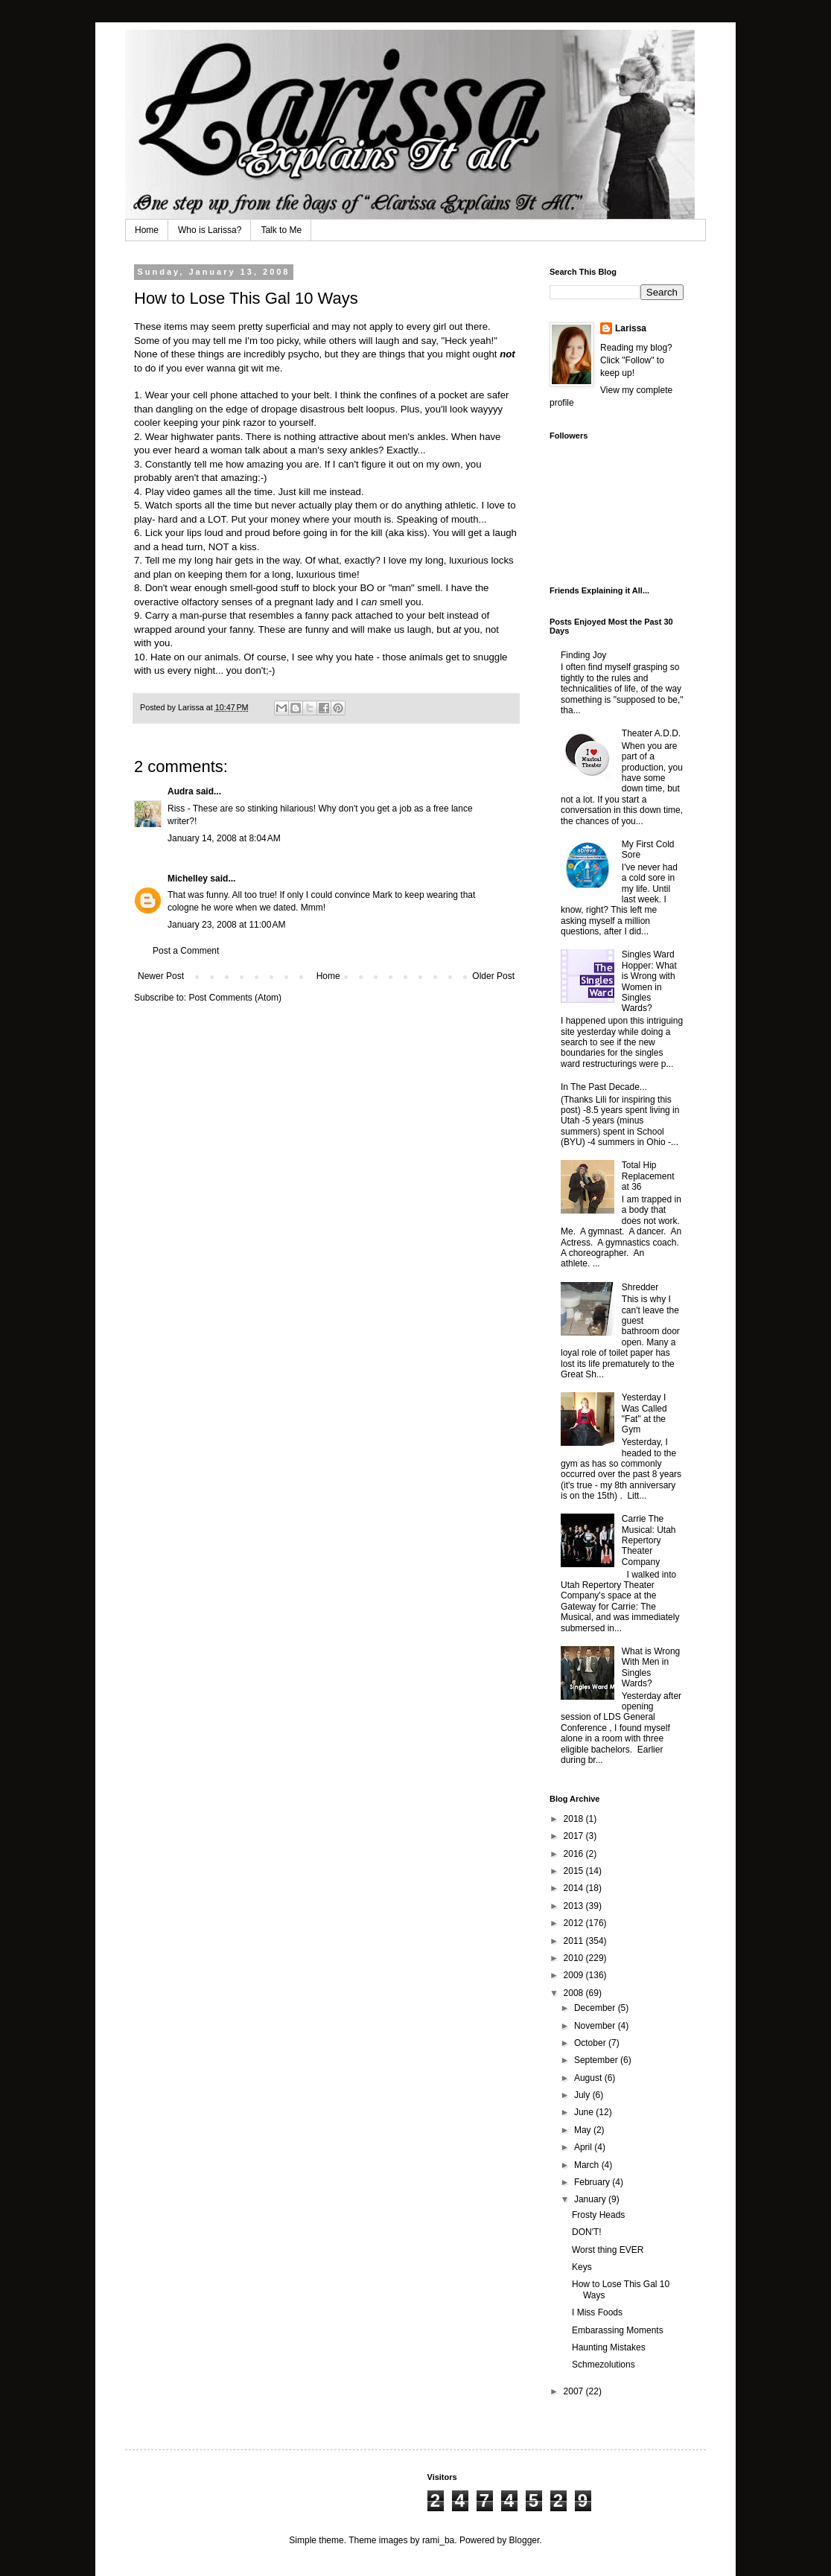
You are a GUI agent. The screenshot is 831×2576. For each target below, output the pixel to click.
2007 (575, 2391)
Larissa (630, 328)
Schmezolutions (603, 2364)
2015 (575, 1871)
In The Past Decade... (604, 1087)
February (593, 2182)
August (589, 2078)
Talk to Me (281, 230)
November (596, 2026)
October (591, 2043)
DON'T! (587, 2232)
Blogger (524, 2540)
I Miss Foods (597, 2312)
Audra (181, 791)
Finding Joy (583, 655)
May (583, 2130)
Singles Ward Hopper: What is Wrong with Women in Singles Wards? (649, 981)
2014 (575, 1888)
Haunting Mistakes (609, 2347)
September (597, 2060)
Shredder (640, 1287)
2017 (575, 1836)
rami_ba (438, 2540)
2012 (575, 1923)
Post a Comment (186, 951)
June (585, 2112)
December (596, 2008)
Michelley (188, 878)
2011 (575, 1941)
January (591, 2199)
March (588, 2165)
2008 (575, 1993)
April (584, 2147)
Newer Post (161, 976)
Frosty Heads (598, 2215)
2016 (575, 1854)
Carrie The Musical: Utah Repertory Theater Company (649, 1540)
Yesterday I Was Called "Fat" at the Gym (644, 1413)
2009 (575, 1975)
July (583, 2095)
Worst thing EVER (607, 2250)
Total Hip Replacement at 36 (648, 1176)
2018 (575, 1819)
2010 (575, 1958)
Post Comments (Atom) (234, 997)
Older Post (493, 976)
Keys (582, 2267)
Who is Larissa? (209, 230)
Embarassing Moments (617, 2330)
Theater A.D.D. (651, 733)
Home (147, 230)
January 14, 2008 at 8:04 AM (224, 838)
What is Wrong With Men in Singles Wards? (651, 1667)
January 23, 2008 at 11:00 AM (226, 924)
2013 (575, 1906)
